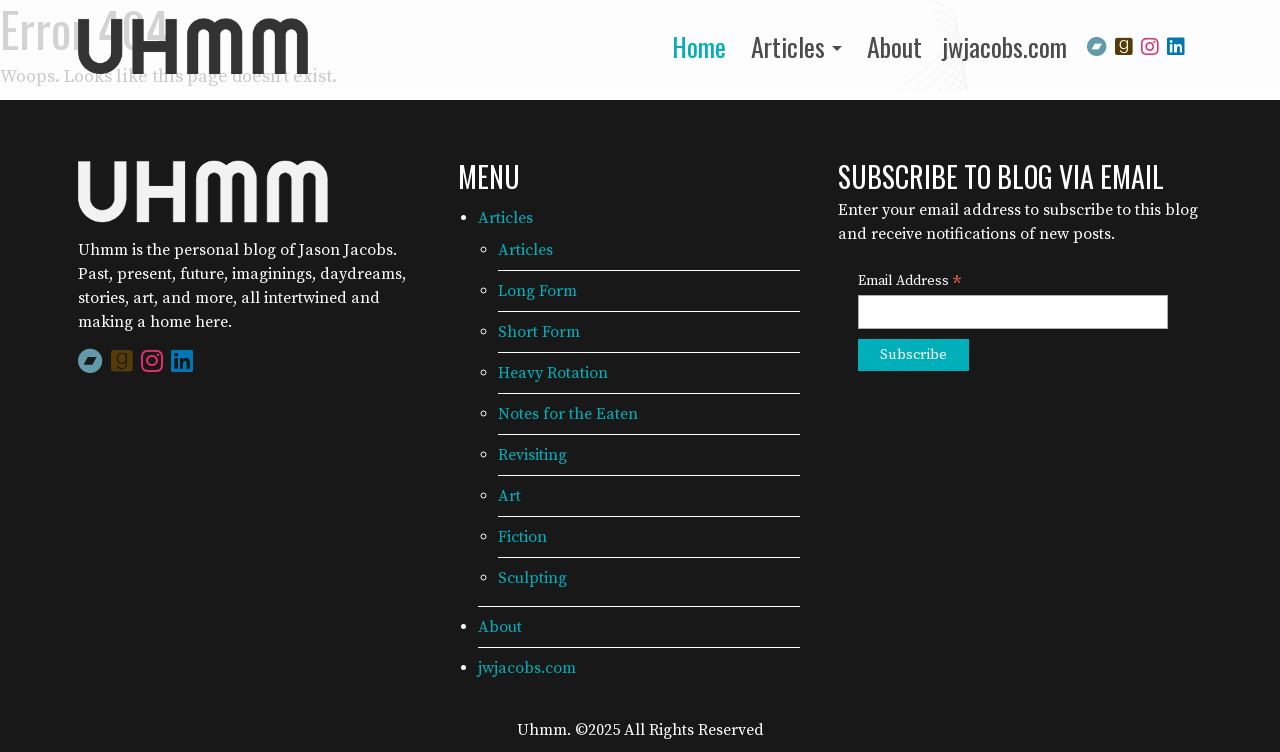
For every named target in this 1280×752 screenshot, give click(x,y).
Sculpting (532, 578)
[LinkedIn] (1176, 45)
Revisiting (532, 455)
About (894, 46)
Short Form (539, 332)
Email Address (910, 281)
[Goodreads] (1124, 45)
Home (699, 46)
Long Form (537, 291)
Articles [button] (788, 46)
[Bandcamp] (1097, 45)
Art (509, 496)
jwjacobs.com (1004, 46)
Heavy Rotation (553, 373)
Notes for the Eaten (568, 414)
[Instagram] (1150, 45)
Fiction (522, 537)
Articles (505, 218)
